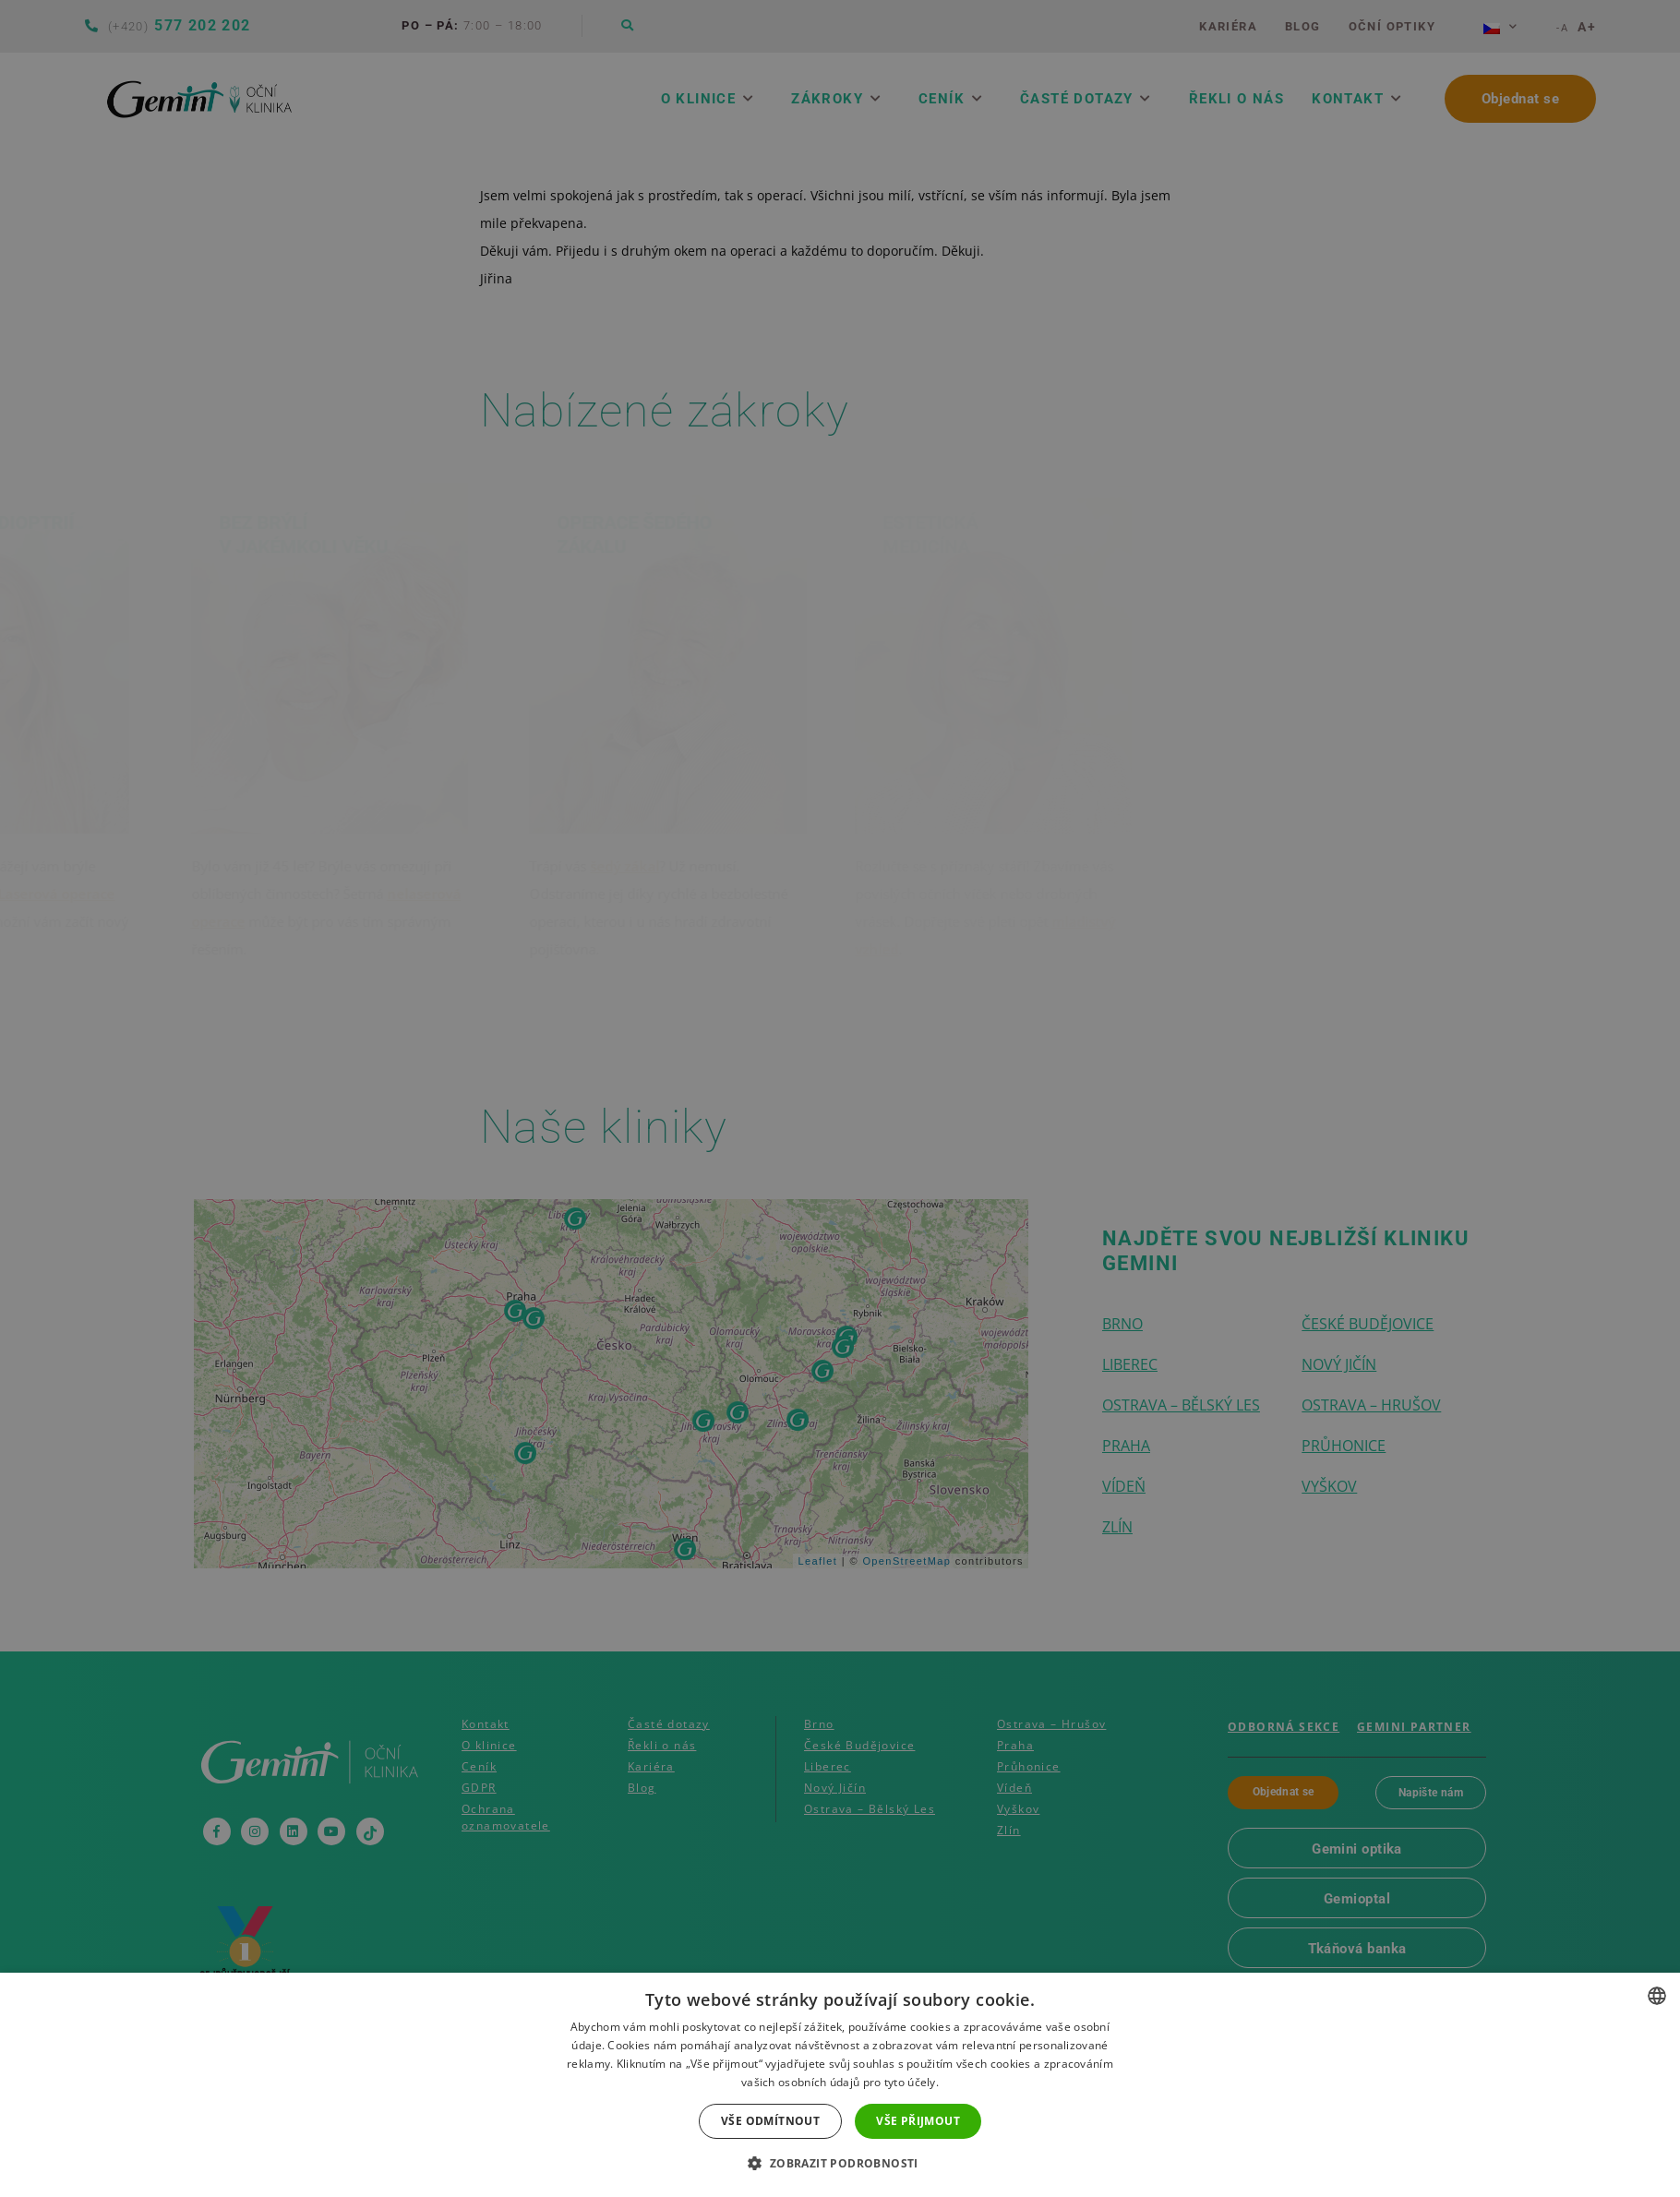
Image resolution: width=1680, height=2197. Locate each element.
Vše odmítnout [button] (770, 2121)
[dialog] (840, 1098)
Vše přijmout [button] (918, 2121)
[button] (840, 2164)
